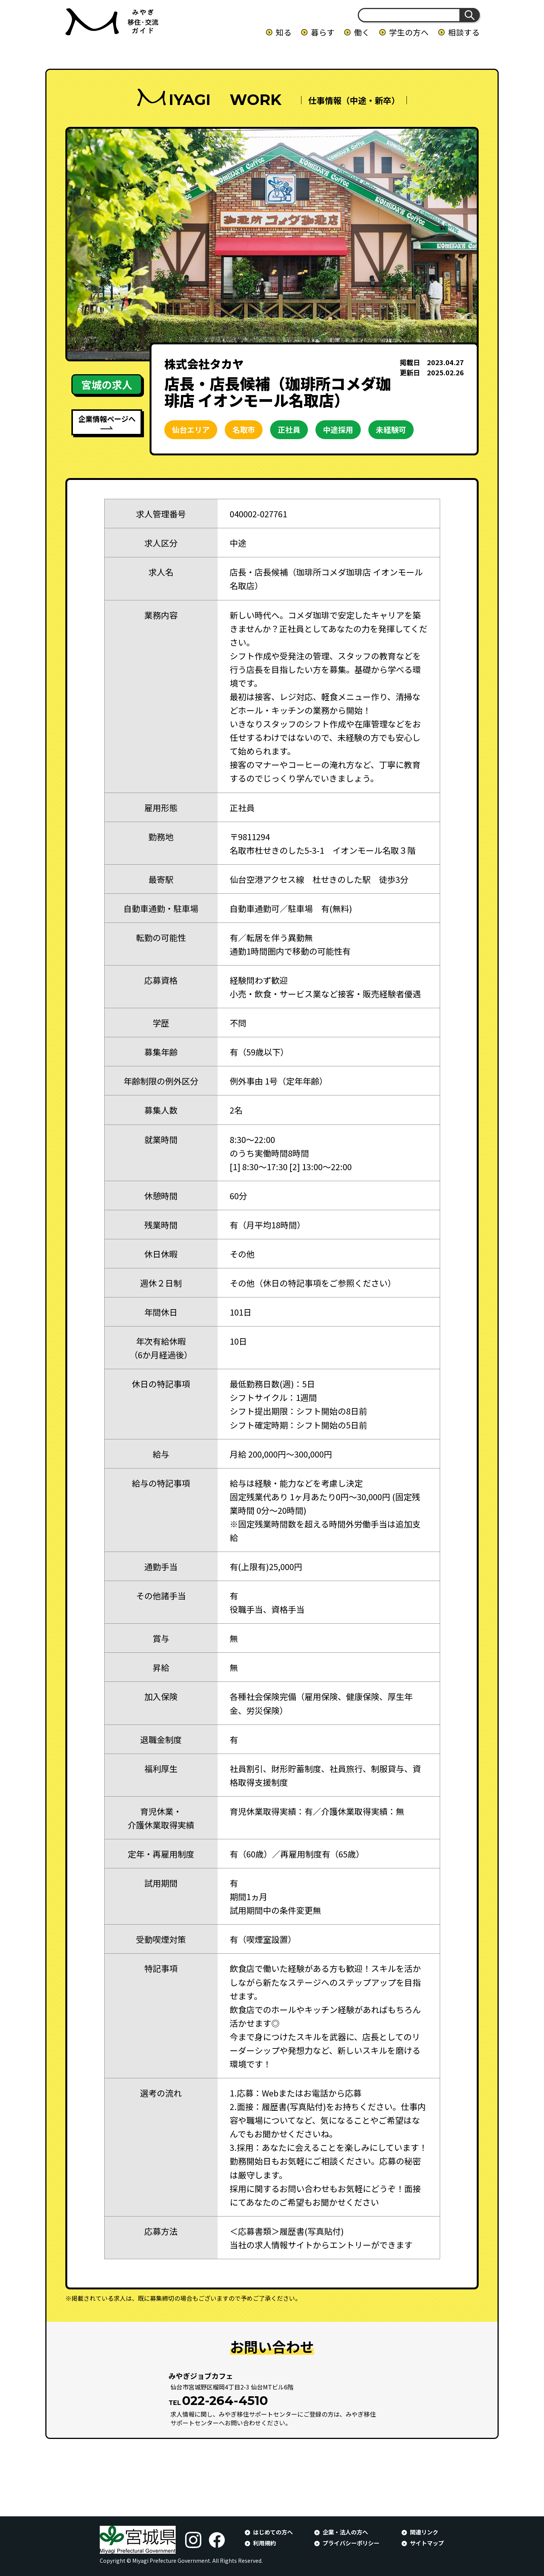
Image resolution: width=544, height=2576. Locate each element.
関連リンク (424, 2532)
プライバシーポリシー (351, 2543)
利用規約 (264, 2543)
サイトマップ (427, 2543)
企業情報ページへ (107, 418)
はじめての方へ (273, 2532)
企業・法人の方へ (345, 2532)
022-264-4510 (225, 2400)
